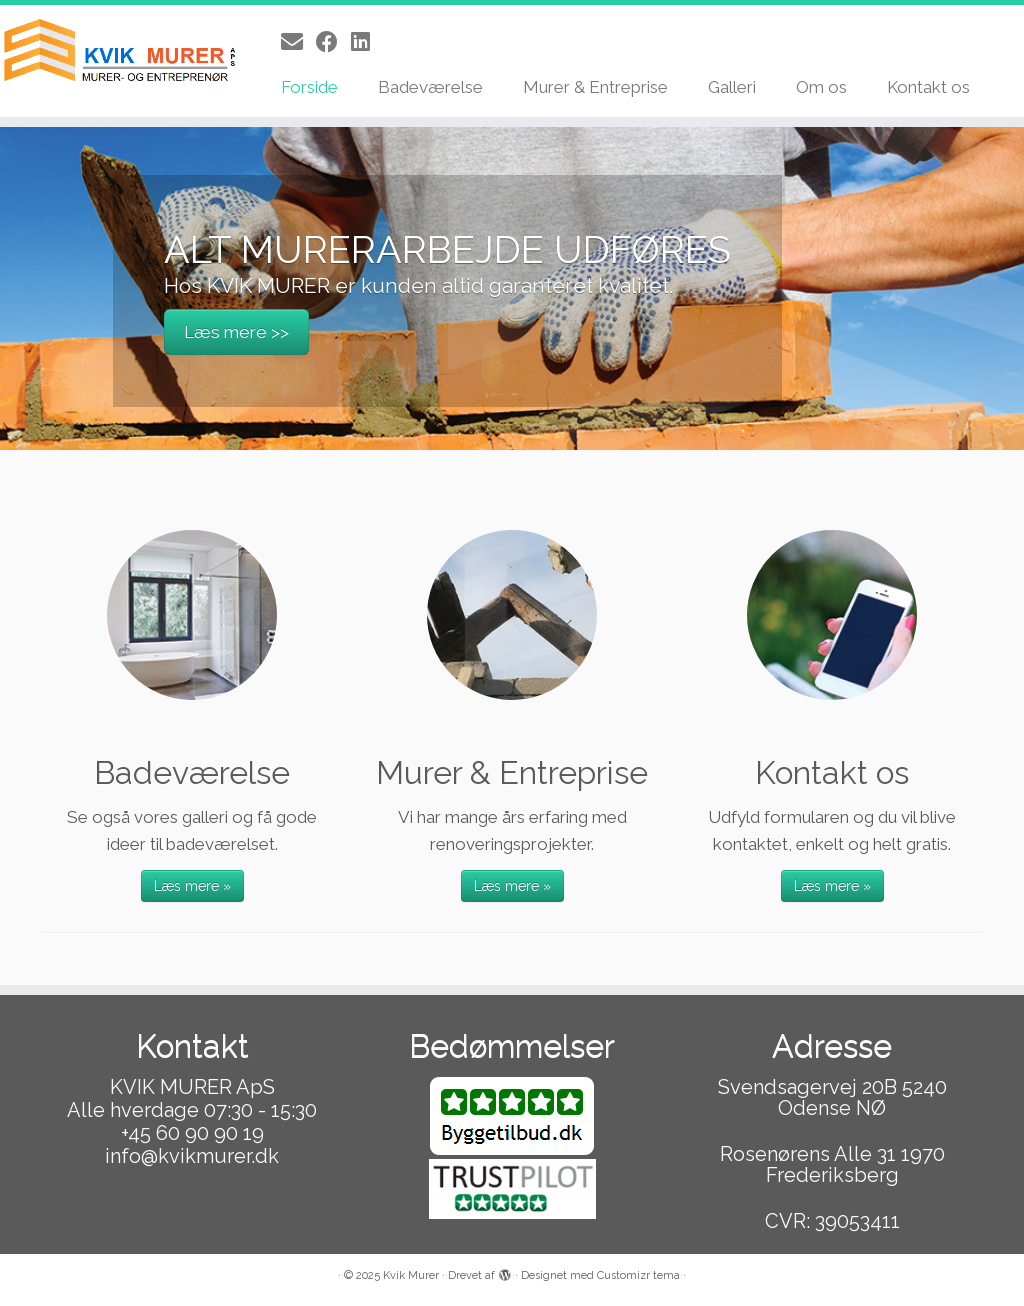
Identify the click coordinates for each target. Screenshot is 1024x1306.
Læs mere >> (236, 333)
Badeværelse (430, 87)
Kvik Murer (411, 1275)
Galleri (732, 87)
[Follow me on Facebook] (333, 42)
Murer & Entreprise (595, 87)
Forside (309, 87)
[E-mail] (298, 42)
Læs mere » (192, 886)
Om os (821, 87)
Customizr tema (638, 1275)
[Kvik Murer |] (120, 52)
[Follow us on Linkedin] (367, 42)
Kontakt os (928, 87)
